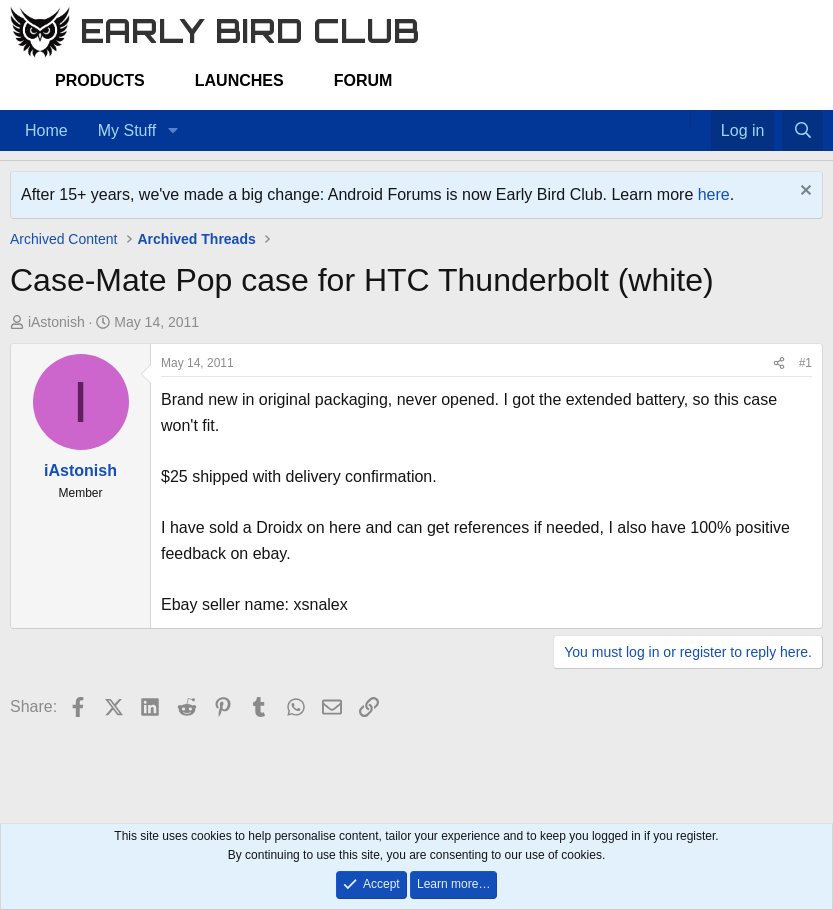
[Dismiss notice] (803, 192)
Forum (363, 80)
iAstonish (56, 322)
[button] (172, 131)
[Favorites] (700, 118)
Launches (239, 80)
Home (46, 130)
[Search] (802, 131)
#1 (805, 363)
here (714, 194)
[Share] (779, 363)
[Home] (680, 118)
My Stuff (127, 130)
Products (100, 80)
